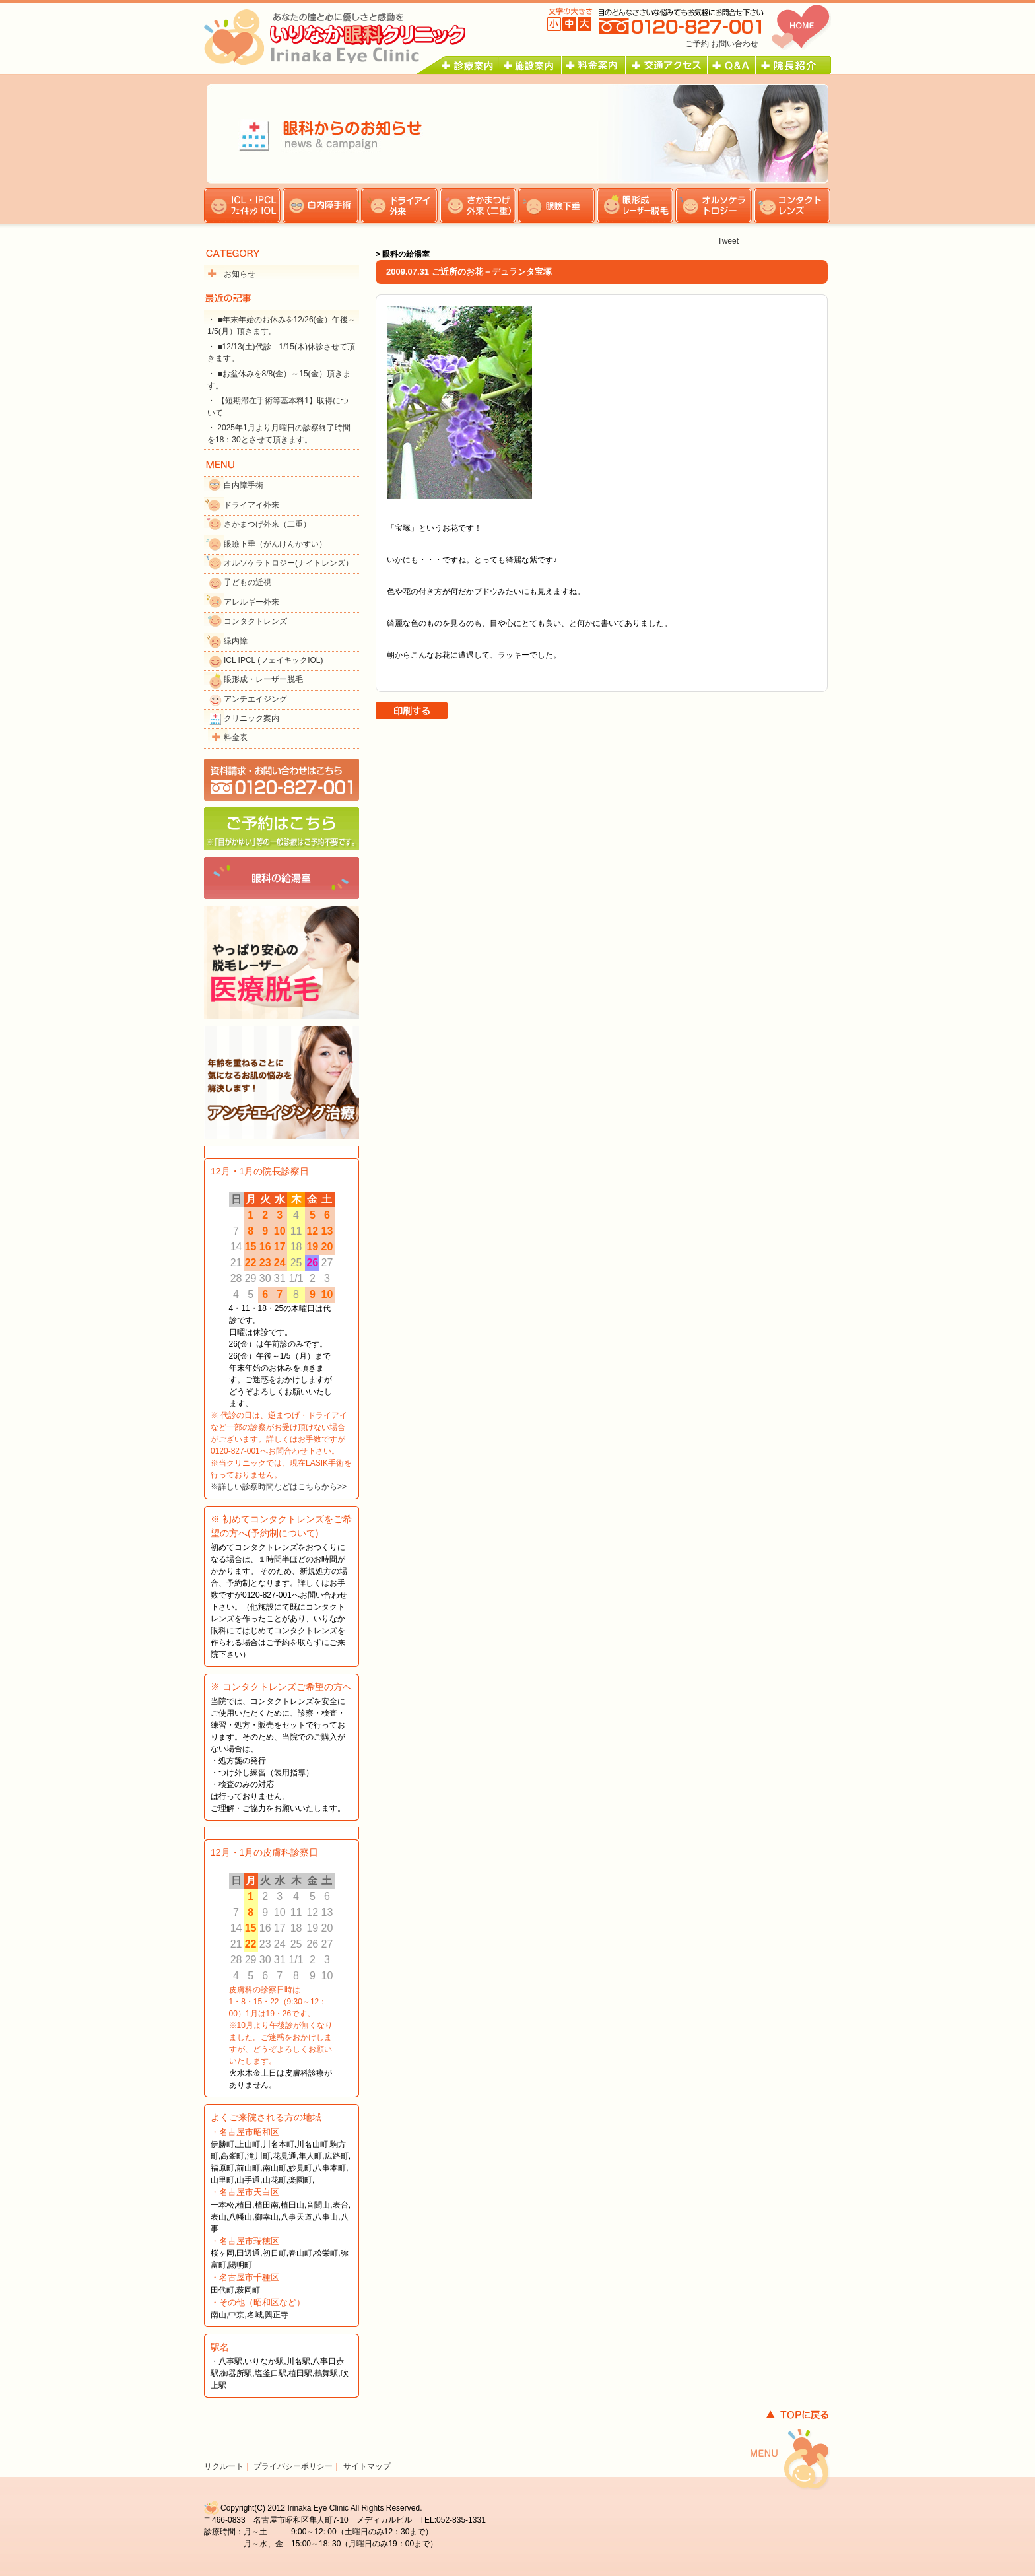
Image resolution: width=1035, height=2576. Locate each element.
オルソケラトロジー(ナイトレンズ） (288, 563)
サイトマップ (367, 2466)
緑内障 (236, 641)
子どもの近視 (247, 582)
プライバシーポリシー (293, 2466)
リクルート (224, 2466)
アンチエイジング (255, 699)
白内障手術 (243, 485)
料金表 (236, 737)
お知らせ (239, 274)
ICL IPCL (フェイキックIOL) (273, 660)
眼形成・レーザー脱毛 (263, 679)
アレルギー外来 (251, 602)
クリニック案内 (251, 718)
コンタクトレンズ (255, 621)
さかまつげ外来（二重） (267, 524)
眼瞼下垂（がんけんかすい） (275, 544)
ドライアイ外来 (251, 505)
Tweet (728, 241)
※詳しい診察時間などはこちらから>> (279, 1486)
